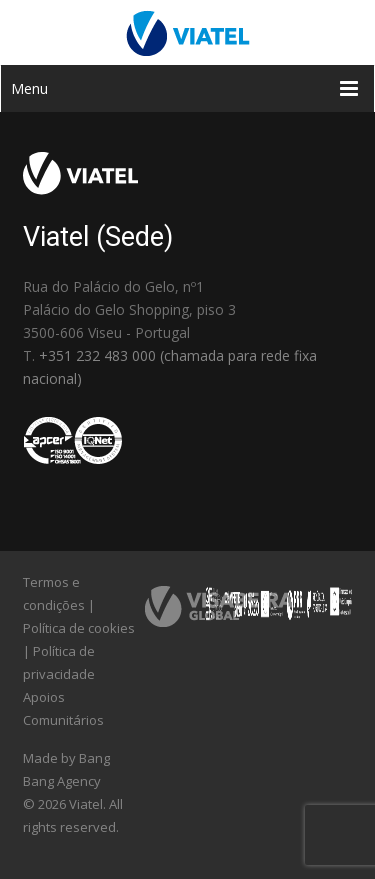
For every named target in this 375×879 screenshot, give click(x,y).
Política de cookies (79, 628)
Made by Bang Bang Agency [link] (66, 769)
